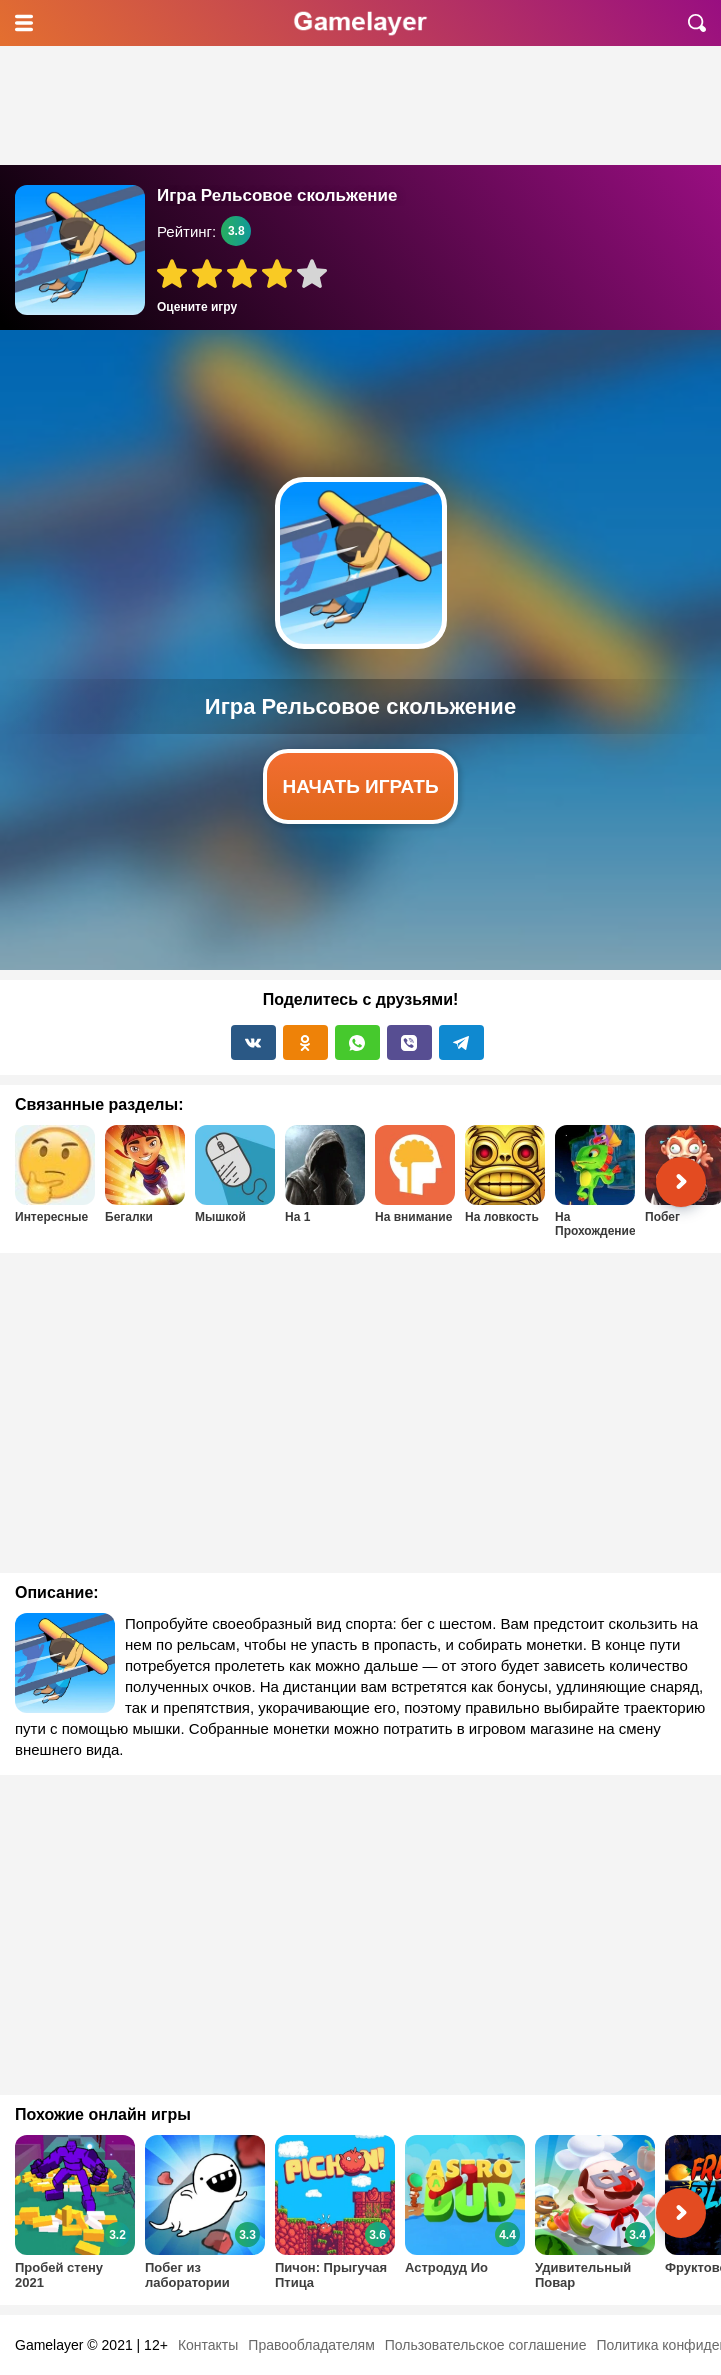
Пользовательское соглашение (486, 2345)
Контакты (208, 2345)
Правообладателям (311, 2345)
